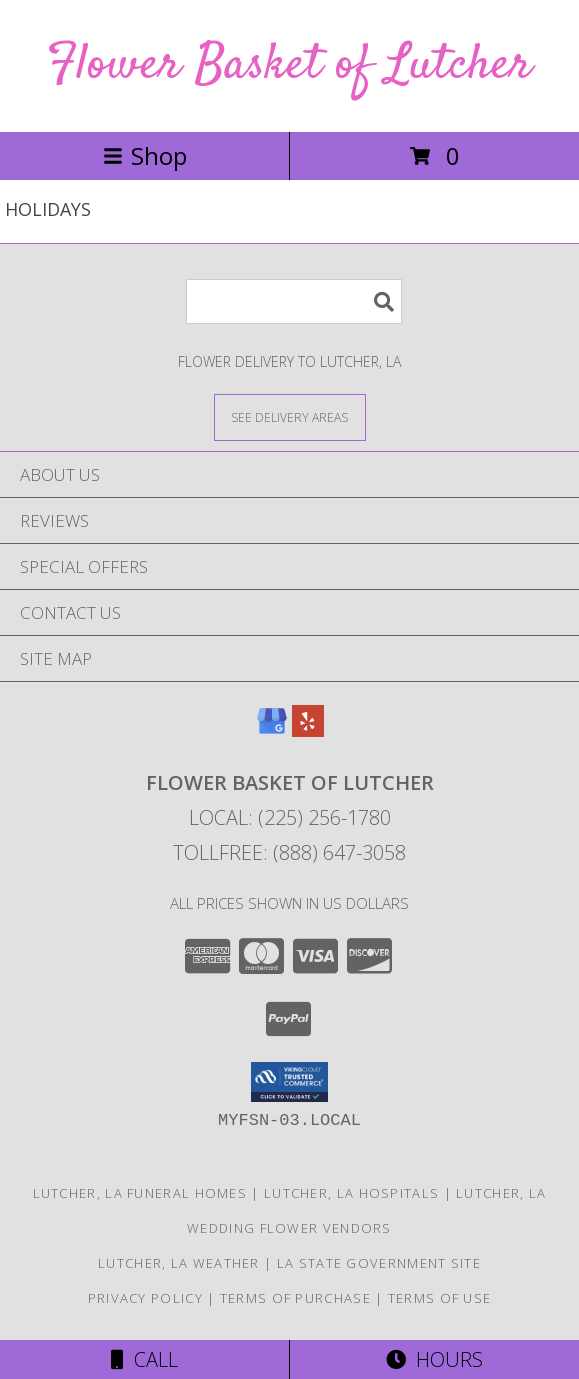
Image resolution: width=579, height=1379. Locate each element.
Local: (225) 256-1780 (290, 817)
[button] (289, 1082)
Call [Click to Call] (144, 1359)
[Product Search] (294, 301)
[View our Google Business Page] (272, 730)
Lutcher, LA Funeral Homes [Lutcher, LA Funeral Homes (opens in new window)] (140, 1193)
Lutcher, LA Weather (179, 1263)
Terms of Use (440, 1298)
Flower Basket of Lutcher (289, 65)
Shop (145, 155)
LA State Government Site (379, 1263)
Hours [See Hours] (434, 1359)
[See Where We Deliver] (290, 416)
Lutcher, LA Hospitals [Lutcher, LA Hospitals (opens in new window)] (351, 1193)
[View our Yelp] (308, 730)
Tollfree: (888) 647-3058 (289, 852)
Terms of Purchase (295, 1298)
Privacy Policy (145, 1298)
